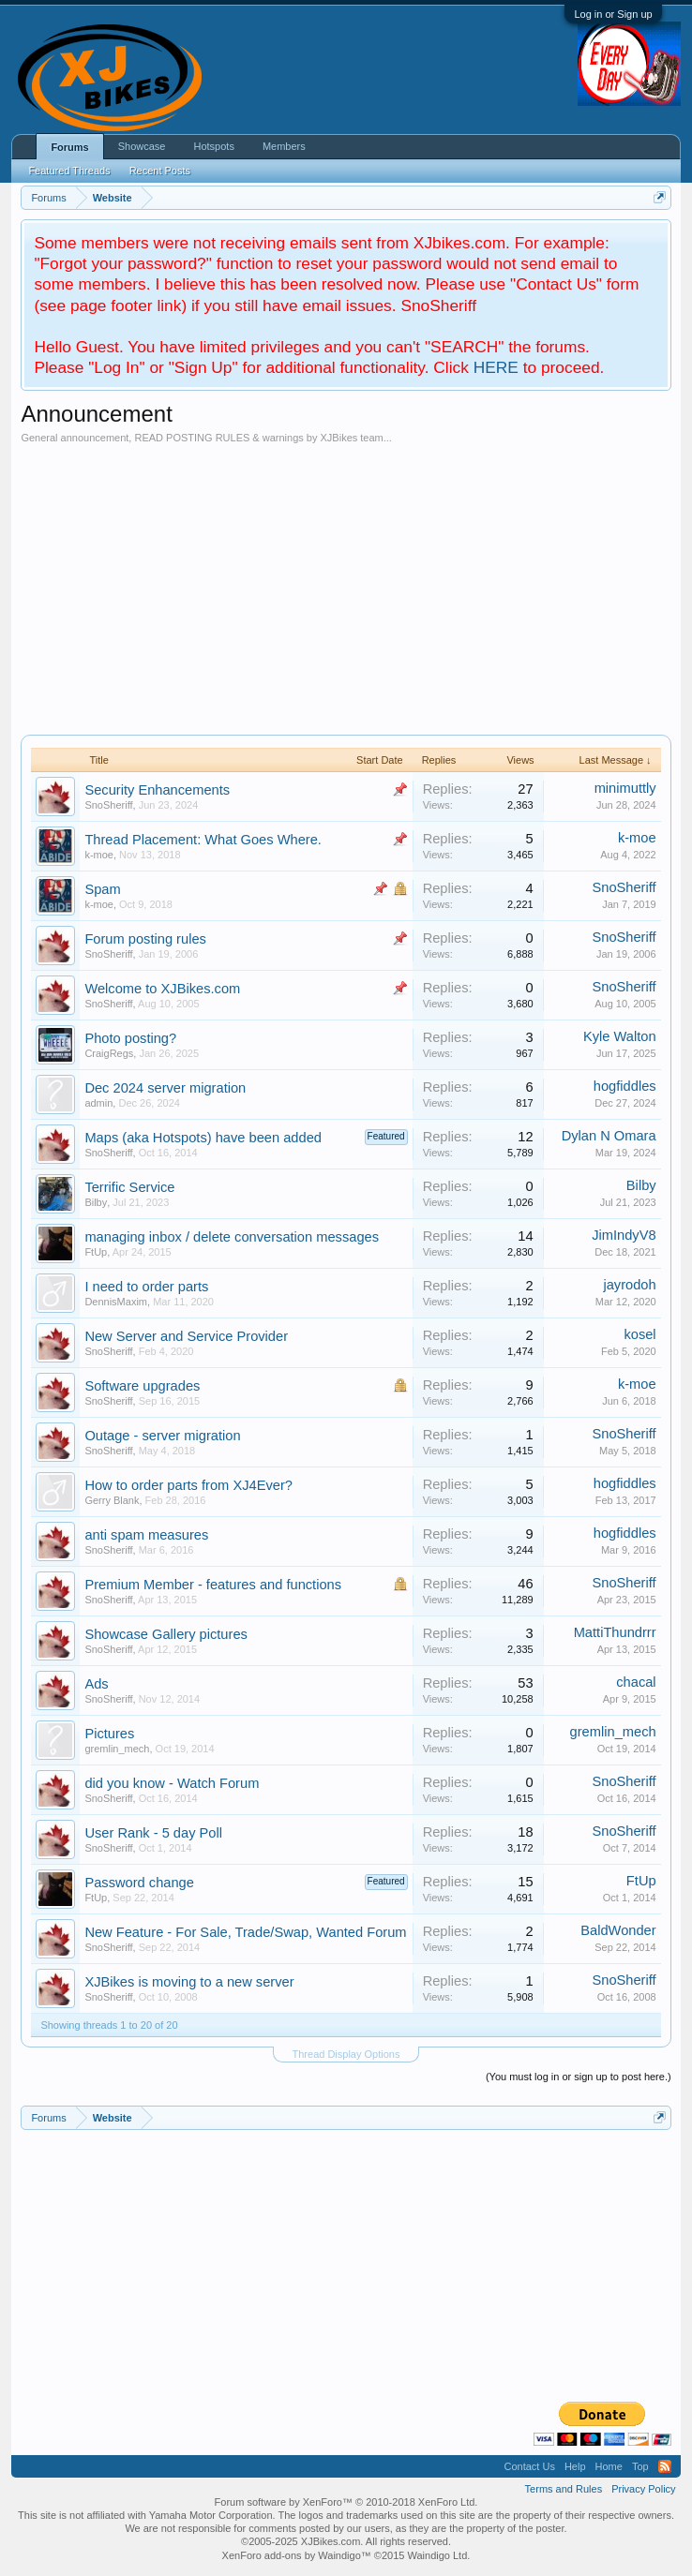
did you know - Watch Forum (171, 1783)
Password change (139, 1882)
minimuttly (625, 788)
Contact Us (529, 2466)
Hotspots (213, 146)
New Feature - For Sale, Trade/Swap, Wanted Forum (245, 1932)
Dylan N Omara (609, 1135)
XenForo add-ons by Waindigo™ (296, 2555)
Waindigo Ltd (438, 2555)
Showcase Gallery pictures (166, 1634)
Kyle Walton (619, 1036)
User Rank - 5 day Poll (153, 1832)
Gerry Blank (111, 1500)
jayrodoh (629, 1284)
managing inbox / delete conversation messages (231, 1236)
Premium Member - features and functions (212, 1584)
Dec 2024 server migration (165, 1087)
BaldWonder (617, 1930)
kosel (639, 1334)
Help (575, 2466)
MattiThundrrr (615, 1632)
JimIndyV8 (623, 1235)
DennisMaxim (115, 1301)
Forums (69, 147)
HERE (496, 367)
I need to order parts (146, 1286)
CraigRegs (108, 1053)
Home (609, 2466)
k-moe (98, 854)
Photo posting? (130, 1038)
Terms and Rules (564, 2488)
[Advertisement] (345, 585)
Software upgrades (142, 1385)
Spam (102, 889)
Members (284, 146)
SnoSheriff (108, 805)
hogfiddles (625, 1086)
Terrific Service (129, 1187)
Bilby (95, 1202)
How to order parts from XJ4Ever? (188, 1485)
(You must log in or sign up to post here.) (578, 2076)
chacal (635, 1682)
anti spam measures (146, 1534)
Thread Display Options (346, 2054)
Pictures (109, 1733)
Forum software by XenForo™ (346, 2502)
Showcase (142, 146)
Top (640, 2466)
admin (98, 1103)
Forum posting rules (145, 938)
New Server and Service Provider (186, 1336)
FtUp (95, 1252)
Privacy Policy (643, 2488)
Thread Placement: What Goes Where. (203, 839)
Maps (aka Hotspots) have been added (203, 1137)
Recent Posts (159, 170)
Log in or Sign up (613, 14)
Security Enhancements (157, 789)
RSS (664, 2466)
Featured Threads (69, 170)
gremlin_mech (116, 1748)
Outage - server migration (162, 1435)
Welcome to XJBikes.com (162, 988)
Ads (96, 1683)
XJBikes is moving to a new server (188, 1981)
